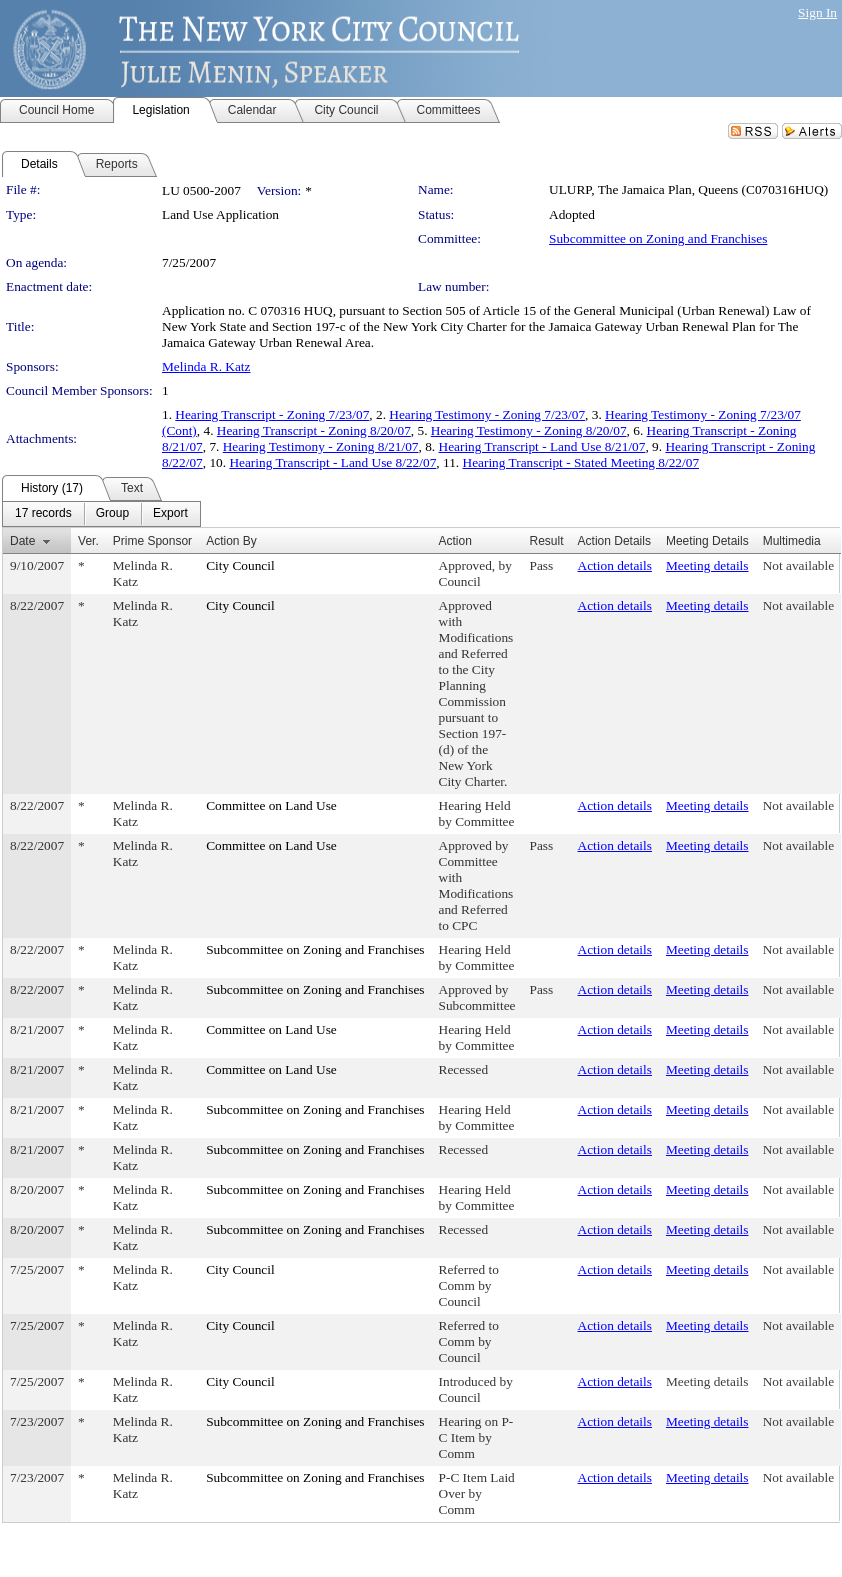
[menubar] (101, 514)
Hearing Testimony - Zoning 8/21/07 (321, 446)
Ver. (88, 541)
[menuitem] (43, 514)
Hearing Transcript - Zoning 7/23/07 (272, 414)
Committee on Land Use (271, 805)
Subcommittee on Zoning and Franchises (658, 238)
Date (22, 541)
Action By (231, 541)
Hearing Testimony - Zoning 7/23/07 (487, 414)
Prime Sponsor (152, 541)
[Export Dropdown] (170, 514)
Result (547, 541)
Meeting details (707, 565)
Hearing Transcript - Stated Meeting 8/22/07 (581, 462)
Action (455, 541)
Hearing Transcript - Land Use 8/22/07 (332, 462)
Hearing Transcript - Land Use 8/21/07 (542, 446)
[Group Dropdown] (112, 514)
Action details (615, 565)
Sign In (817, 12)
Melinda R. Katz (206, 366)
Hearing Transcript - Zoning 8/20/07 (314, 430)
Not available (798, 565)
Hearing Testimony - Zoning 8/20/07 (529, 430)
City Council (240, 565)
